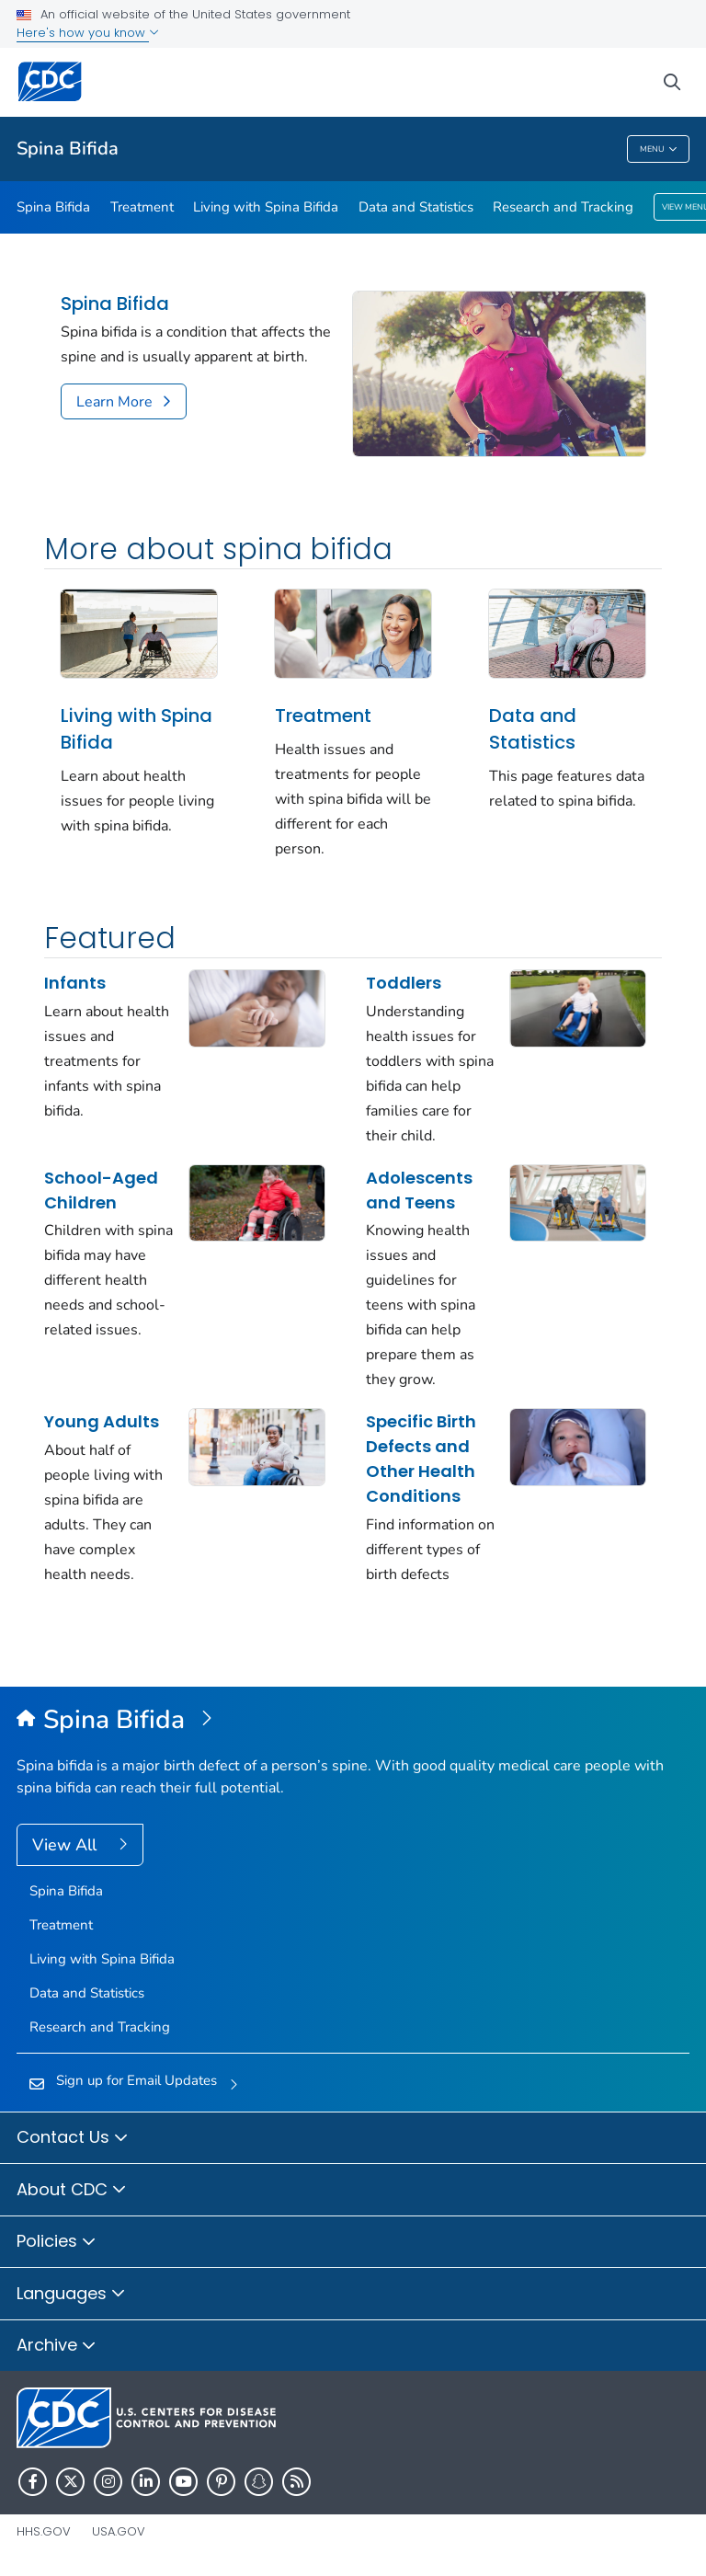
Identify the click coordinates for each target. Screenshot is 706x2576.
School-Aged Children (101, 1190)
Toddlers (403, 982)
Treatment (142, 207)
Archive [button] (57, 2346)
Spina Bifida (68, 148)
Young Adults (101, 1421)
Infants (75, 982)
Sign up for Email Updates (136, 2080)
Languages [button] (71, 2294)
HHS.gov (44, 2531)
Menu (659, 149)
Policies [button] (57, 2242)
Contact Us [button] (73, 2138)
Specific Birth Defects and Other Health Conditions (421, 1458)
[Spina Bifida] (353, 1720)
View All (66, 1845)
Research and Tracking (563, 207)
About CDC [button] (72, 2191)
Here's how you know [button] (88, 32)
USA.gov (118, 2531)
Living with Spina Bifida (265, 207)
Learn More (114, 402)
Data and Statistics (416, 207)
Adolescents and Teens (419, 1190)
